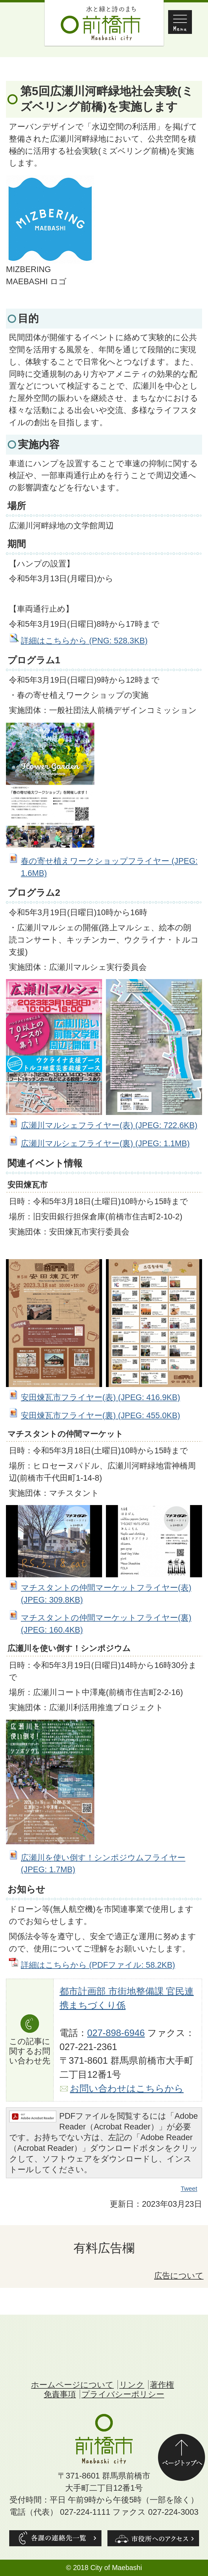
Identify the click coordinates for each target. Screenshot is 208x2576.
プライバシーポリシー (123, 2394)
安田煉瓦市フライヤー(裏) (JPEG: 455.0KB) (100, 1415)
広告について (179, 2275)
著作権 (162, 2384)
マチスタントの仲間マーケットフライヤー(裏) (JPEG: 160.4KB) (106, 1623)
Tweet (189, 2188)
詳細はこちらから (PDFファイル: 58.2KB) (98, 1964)
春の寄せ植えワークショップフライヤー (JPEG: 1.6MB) (109, 867)
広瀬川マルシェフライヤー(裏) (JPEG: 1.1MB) (105, 1143)
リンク (131, 2384)
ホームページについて (72, 2384)
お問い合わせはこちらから (127, 2088)
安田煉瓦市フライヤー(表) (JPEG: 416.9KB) (100, 1397)
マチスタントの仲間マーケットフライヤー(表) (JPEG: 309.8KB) (106, 1593)
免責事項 (60, 2394)
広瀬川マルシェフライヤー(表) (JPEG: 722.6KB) (109, 1125)
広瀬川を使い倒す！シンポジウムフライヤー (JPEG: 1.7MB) (103, 1863)
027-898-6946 (116, 2033)
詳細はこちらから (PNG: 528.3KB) (84, 640)
